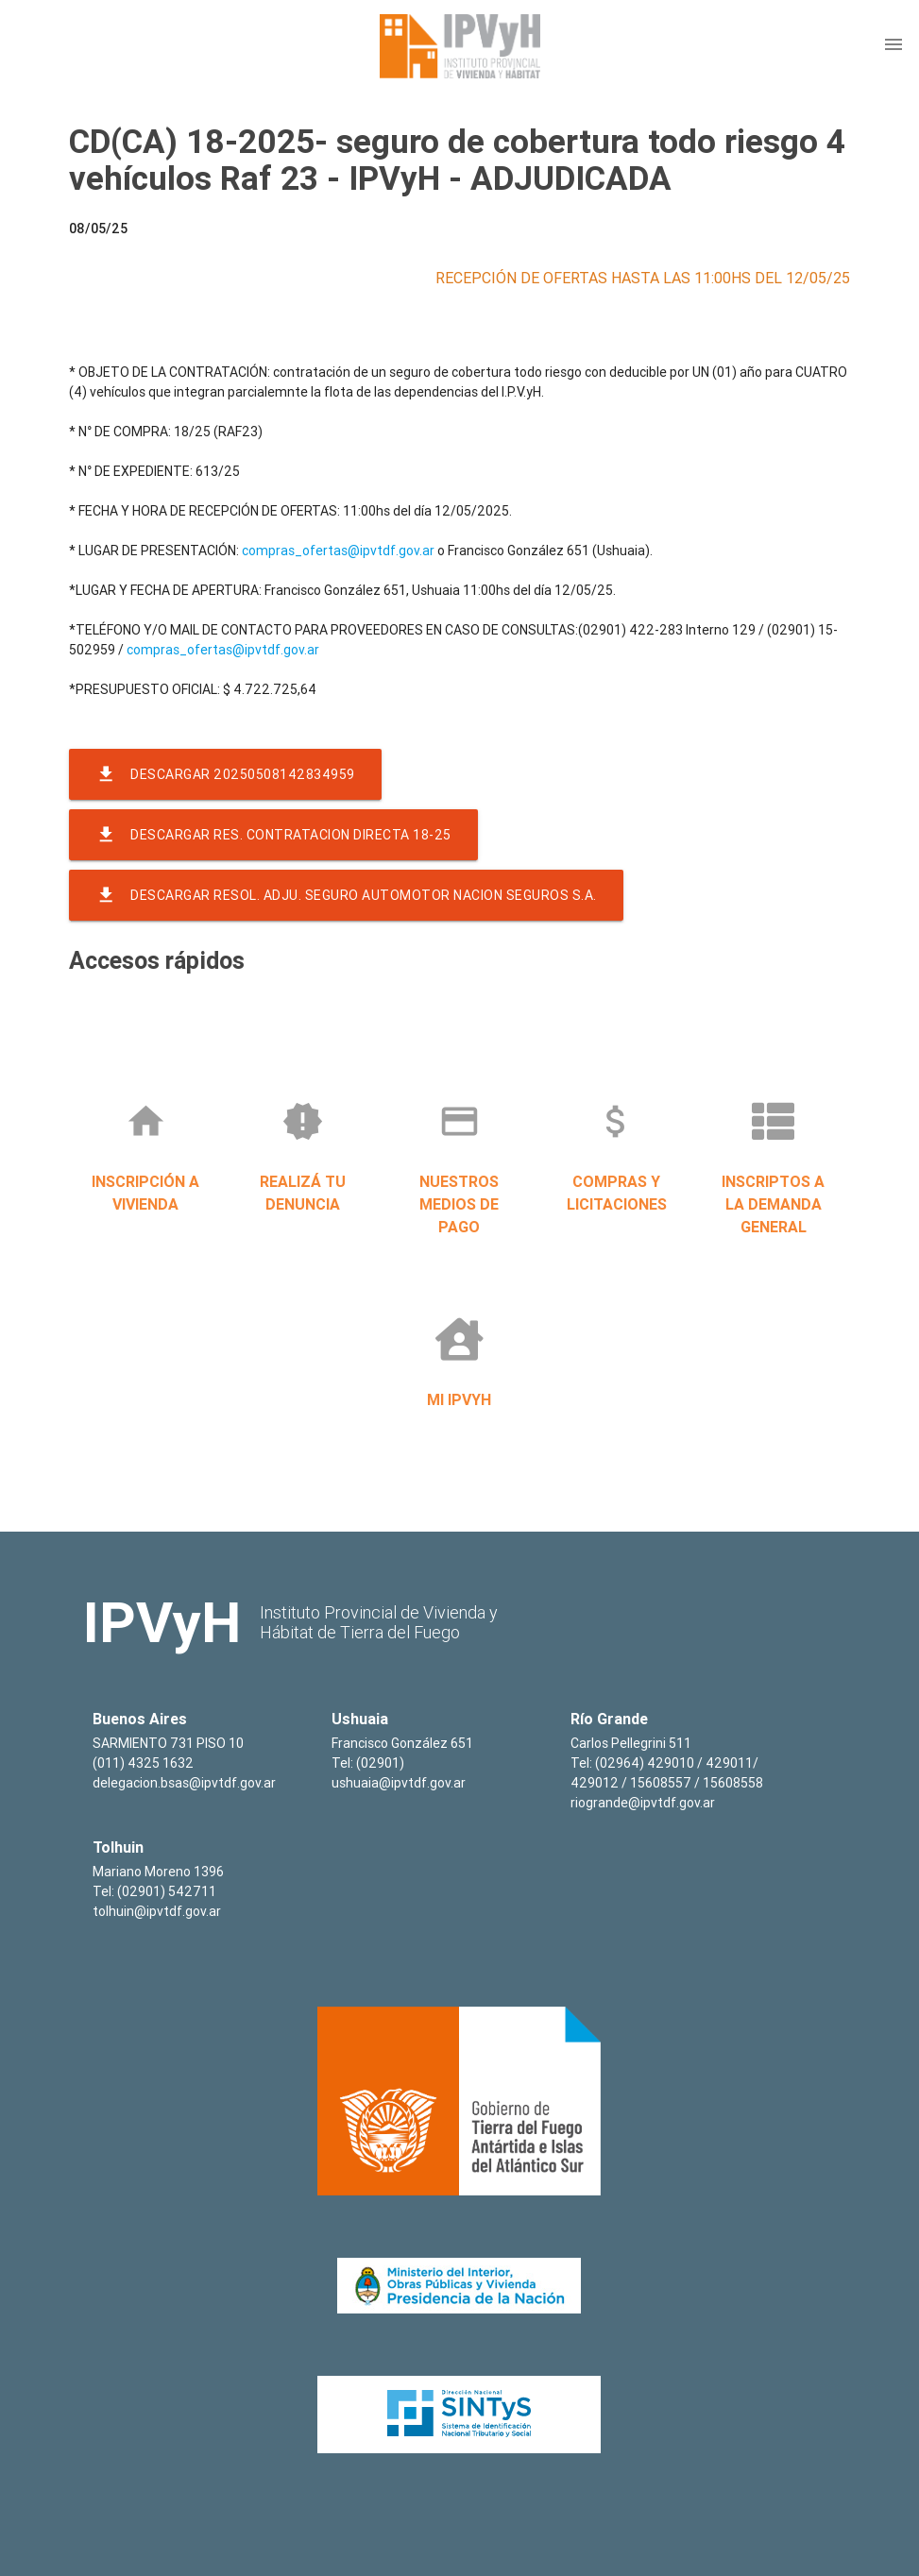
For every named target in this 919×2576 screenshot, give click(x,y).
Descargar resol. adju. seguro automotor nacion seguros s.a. (346, 895)
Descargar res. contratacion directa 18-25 (273, 834)
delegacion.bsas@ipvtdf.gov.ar (184, 1782)
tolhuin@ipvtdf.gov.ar (157, 1911)
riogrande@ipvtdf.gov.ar (642, 1802)
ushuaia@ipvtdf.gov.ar (399, 1782)
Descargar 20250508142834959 (225, 774)
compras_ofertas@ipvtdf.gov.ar (338, 550)
